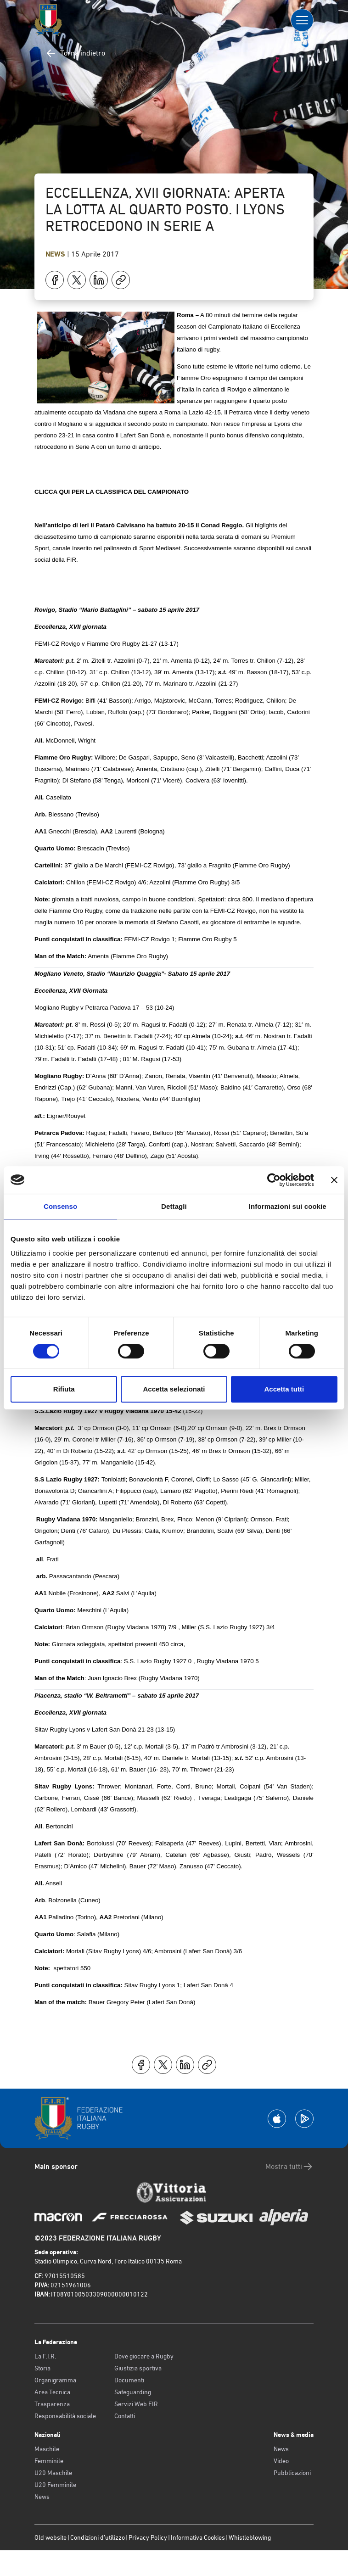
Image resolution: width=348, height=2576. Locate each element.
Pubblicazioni (292, 2472)
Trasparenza (52, 2404)
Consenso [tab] (60, 1206)
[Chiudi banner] (334, 1180)
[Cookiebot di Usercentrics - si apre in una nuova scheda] (274, 1180)
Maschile (46, 2449)
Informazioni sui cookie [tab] (287, 1206)
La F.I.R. (45, 2356)
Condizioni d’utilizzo (97, 2537)
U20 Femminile (55, 2484)
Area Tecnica (52, 2392)
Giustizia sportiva (138, 2368)
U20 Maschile (53, 2472)
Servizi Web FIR (136, 2404)
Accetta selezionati (174, 1389)
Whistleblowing (250, 2537)
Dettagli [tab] (174, 1206)
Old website (50, 2537)
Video (281, 2460)
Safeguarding (132, 2392)
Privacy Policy (148, 2537)
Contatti (124, 2416)
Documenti (129, 2380)
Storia (42, 2368)
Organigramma (55, 2380)
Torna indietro (75, 53)
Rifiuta (64, 1389)
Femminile (48, 2460)
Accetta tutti (284, 1389)
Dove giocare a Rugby (144, 2356)
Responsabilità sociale (65, 2416)
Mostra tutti (289, 2166)
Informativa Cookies (198, 2537)
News (56, 254)
